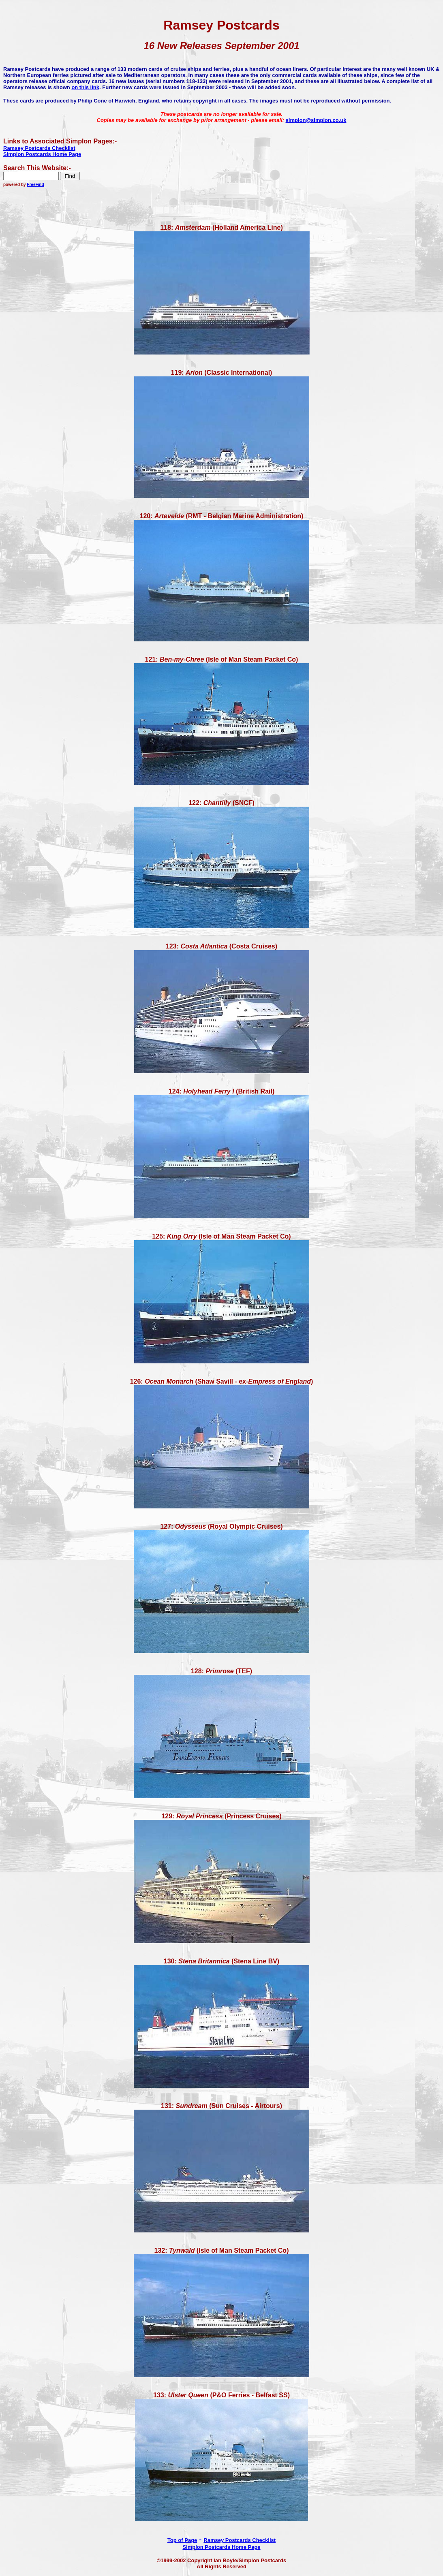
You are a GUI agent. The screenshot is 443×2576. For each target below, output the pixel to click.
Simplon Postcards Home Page (221, 2547)
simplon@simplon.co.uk (316, 120)
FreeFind (35, 184)
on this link (85, 87)
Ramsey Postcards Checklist (239, 2540)
